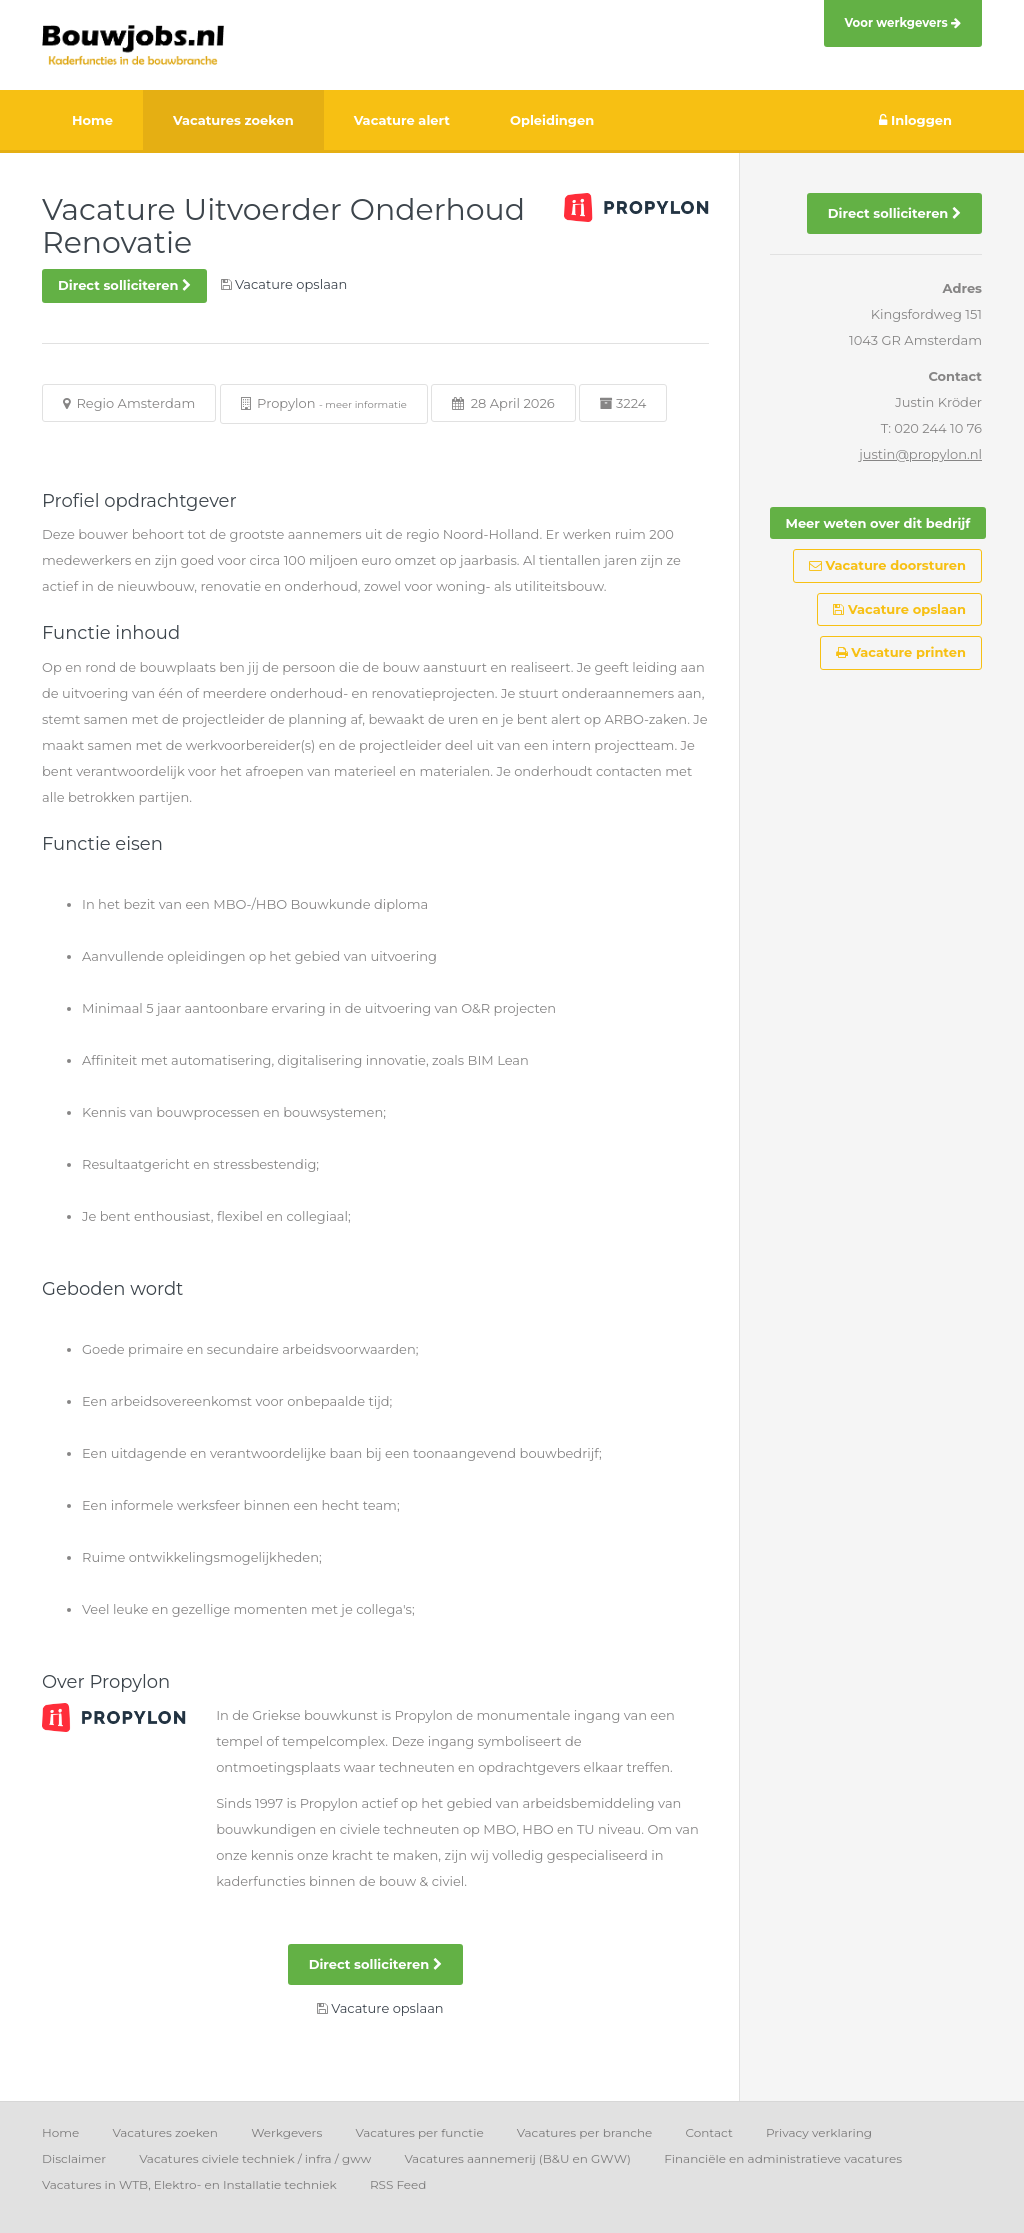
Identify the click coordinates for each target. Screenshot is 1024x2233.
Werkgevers (286, 2132)
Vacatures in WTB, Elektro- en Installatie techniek (189, 2184)
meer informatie (366, 404)
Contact (708, 2132)
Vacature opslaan (899, 609)
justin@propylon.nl (920, 454)
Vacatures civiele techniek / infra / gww (255, 2158)
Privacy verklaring (819, 2132)
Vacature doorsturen (887, 565)
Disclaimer (74, 2158)
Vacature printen (901, 652)
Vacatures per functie (419, 2132)
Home (60, 2132)
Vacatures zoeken (165, 2132)
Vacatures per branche (585, 2132)
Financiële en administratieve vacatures (783, 2158)
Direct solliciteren (124, 285)
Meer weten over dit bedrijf (878, 523)
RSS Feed (398, 2184)
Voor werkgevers (903, 23)
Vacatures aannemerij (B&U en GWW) (517, 2158)
